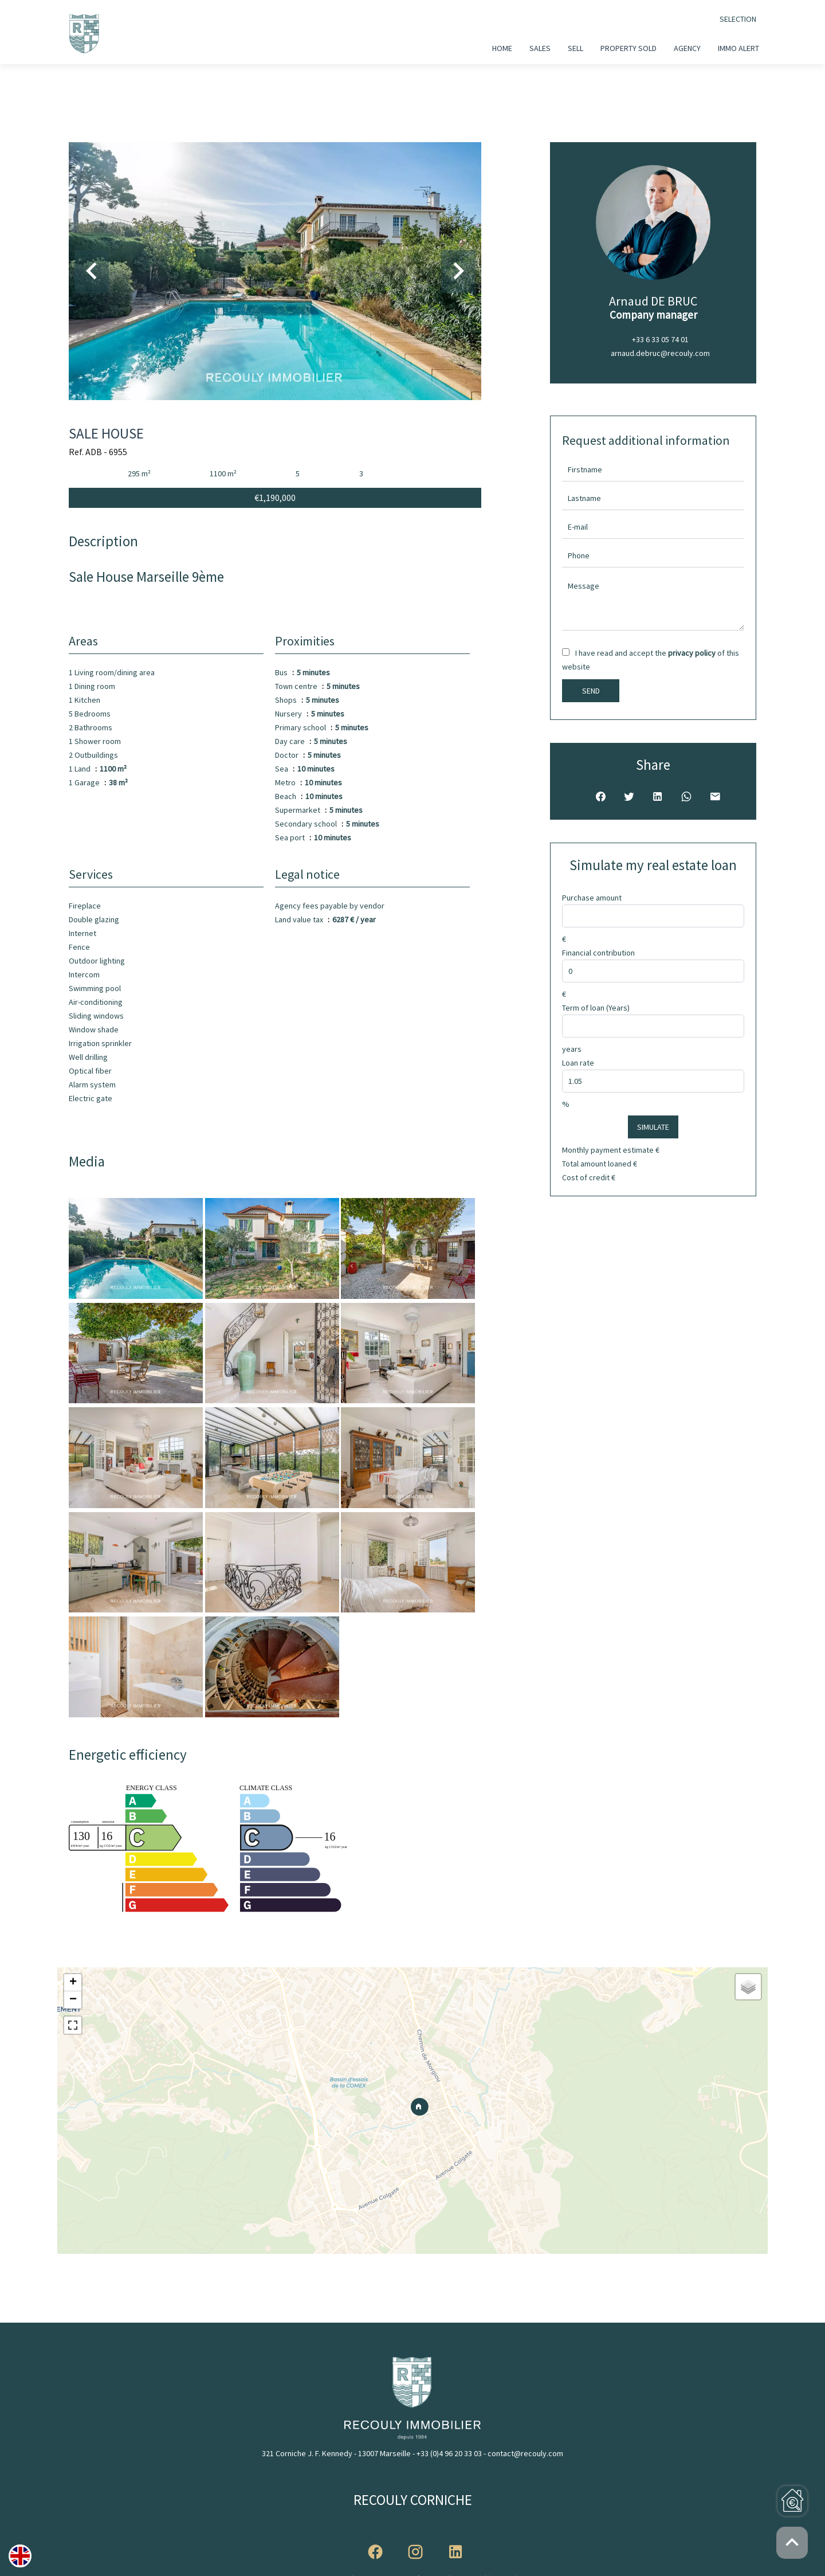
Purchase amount (592, 897)
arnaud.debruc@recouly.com (660, 353)
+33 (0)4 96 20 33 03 (449, 2453)
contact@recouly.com (525, 2453)
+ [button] (73, 1982)
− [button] (73, 2000)
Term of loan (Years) (596, 1008)
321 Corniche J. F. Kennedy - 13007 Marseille (336, 2453)
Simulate (653, 1127)
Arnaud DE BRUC (653, 301)
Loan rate (578, 1063)
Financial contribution (598, 953)
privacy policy (692, 653)
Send (591, 691)
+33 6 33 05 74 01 (660, 339)
